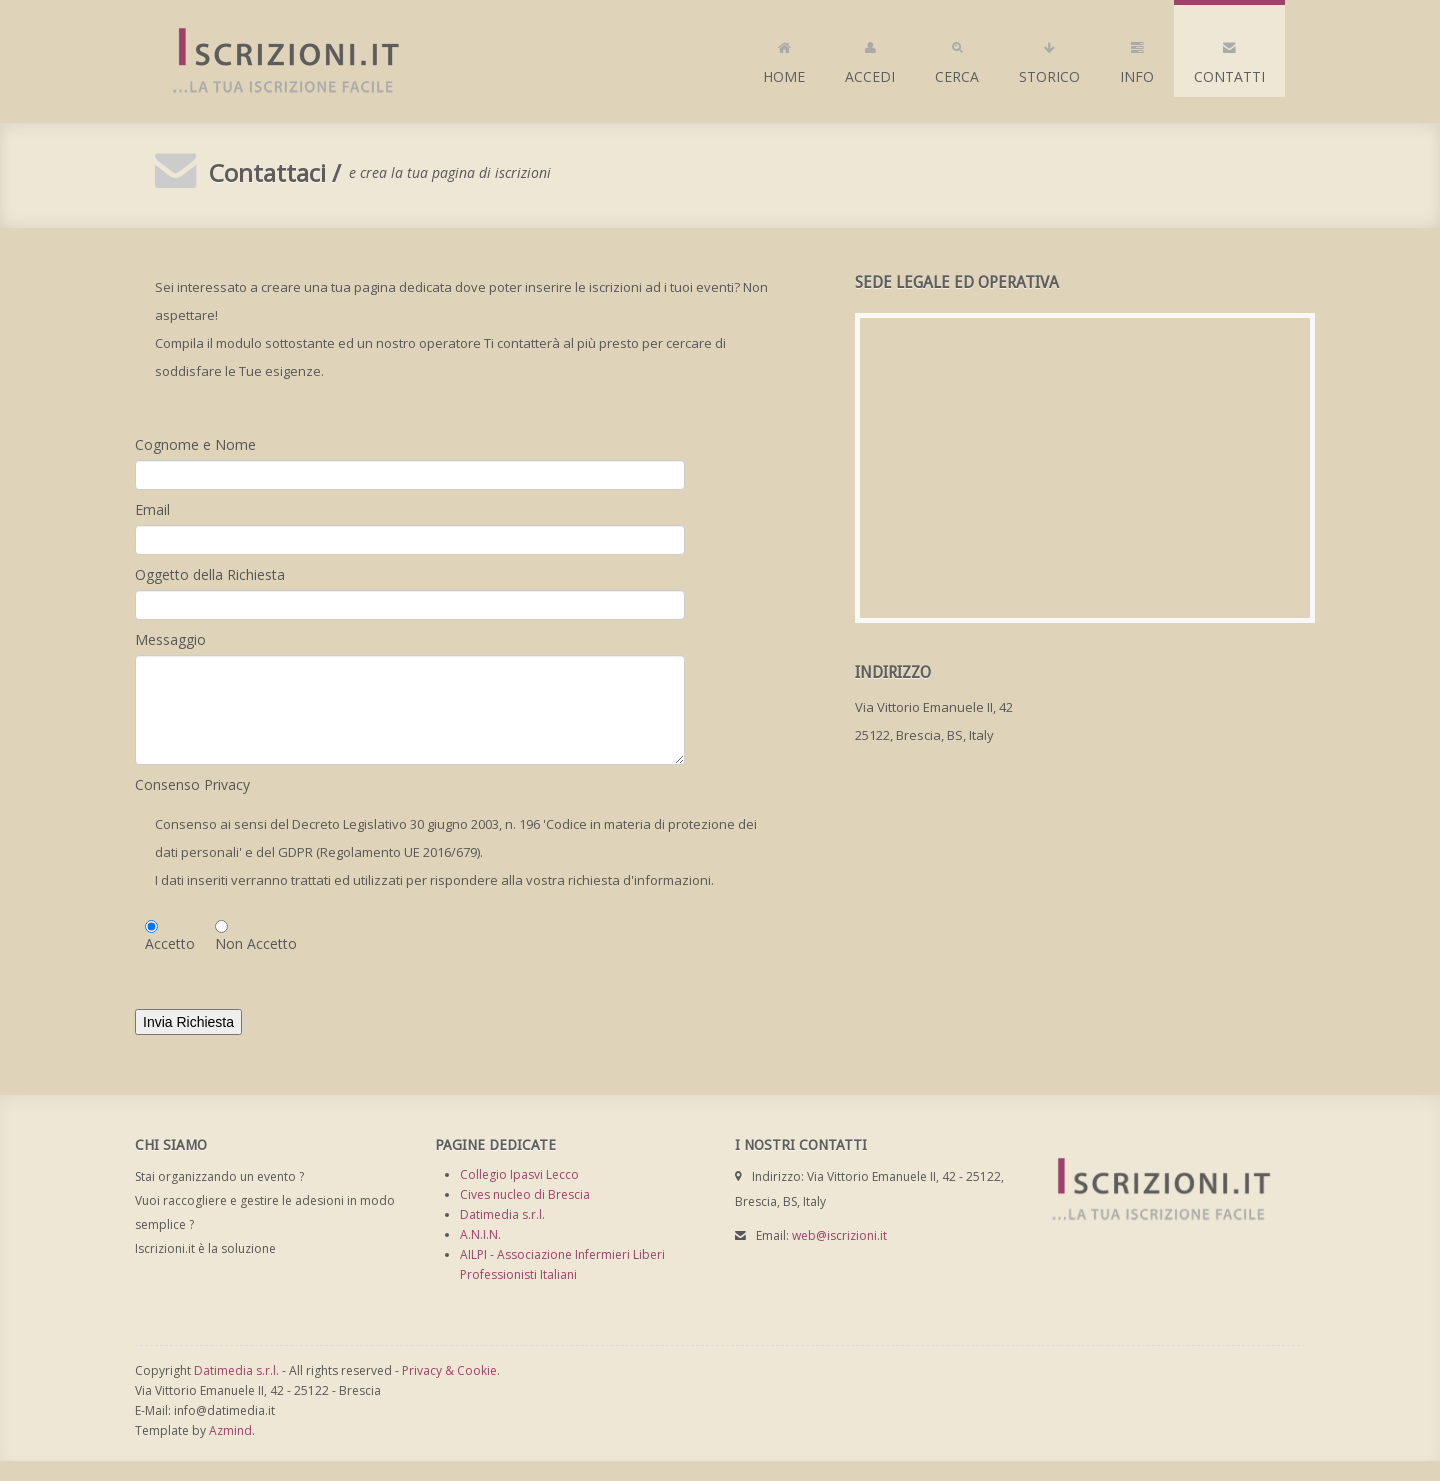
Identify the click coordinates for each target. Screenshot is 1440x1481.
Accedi (870, 58)
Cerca (957, 58)
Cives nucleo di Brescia (525, 1194)
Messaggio (170, 639)
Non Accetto (256, 943)
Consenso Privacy (192, 784)
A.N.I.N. (480, 1234)
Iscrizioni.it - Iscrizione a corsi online (275, 61)
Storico (1049, 58)
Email (152, 509)
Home (784, 58)
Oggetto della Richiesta (210, 574)
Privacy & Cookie (449, 1370)
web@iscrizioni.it (839, 1235)
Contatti (1229, 58)
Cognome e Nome (195, 444)
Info (1137, 58)
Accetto (170, 943)
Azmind (230, 1430)
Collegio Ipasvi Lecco (519, 1174)
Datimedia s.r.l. (502, 1214)
